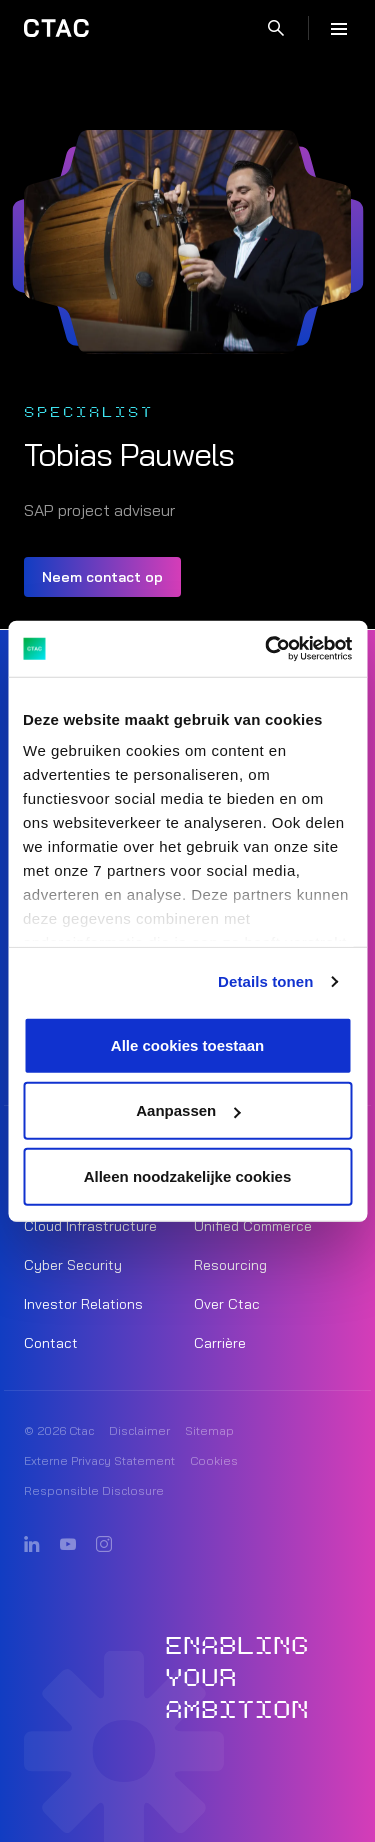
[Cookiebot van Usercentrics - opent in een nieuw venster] (267, 649)
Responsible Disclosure (94, 1490)
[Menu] (339, 28)
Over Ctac (227, 1304)
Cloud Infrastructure (90, 1226)
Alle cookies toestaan (187, 1044)
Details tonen (265, 981)
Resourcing (230, 1265)
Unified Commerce (253, 1226)
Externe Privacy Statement (99, 1460)
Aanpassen (188, 1110)
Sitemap (209, 1430)
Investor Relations (83, 1304)
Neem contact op (102, 577)
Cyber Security (73, 1265)
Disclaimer (139, 1430)
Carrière (220, 1343)
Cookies (214, 1460)
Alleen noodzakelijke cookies (188, 1175)
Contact (51, 1343)
